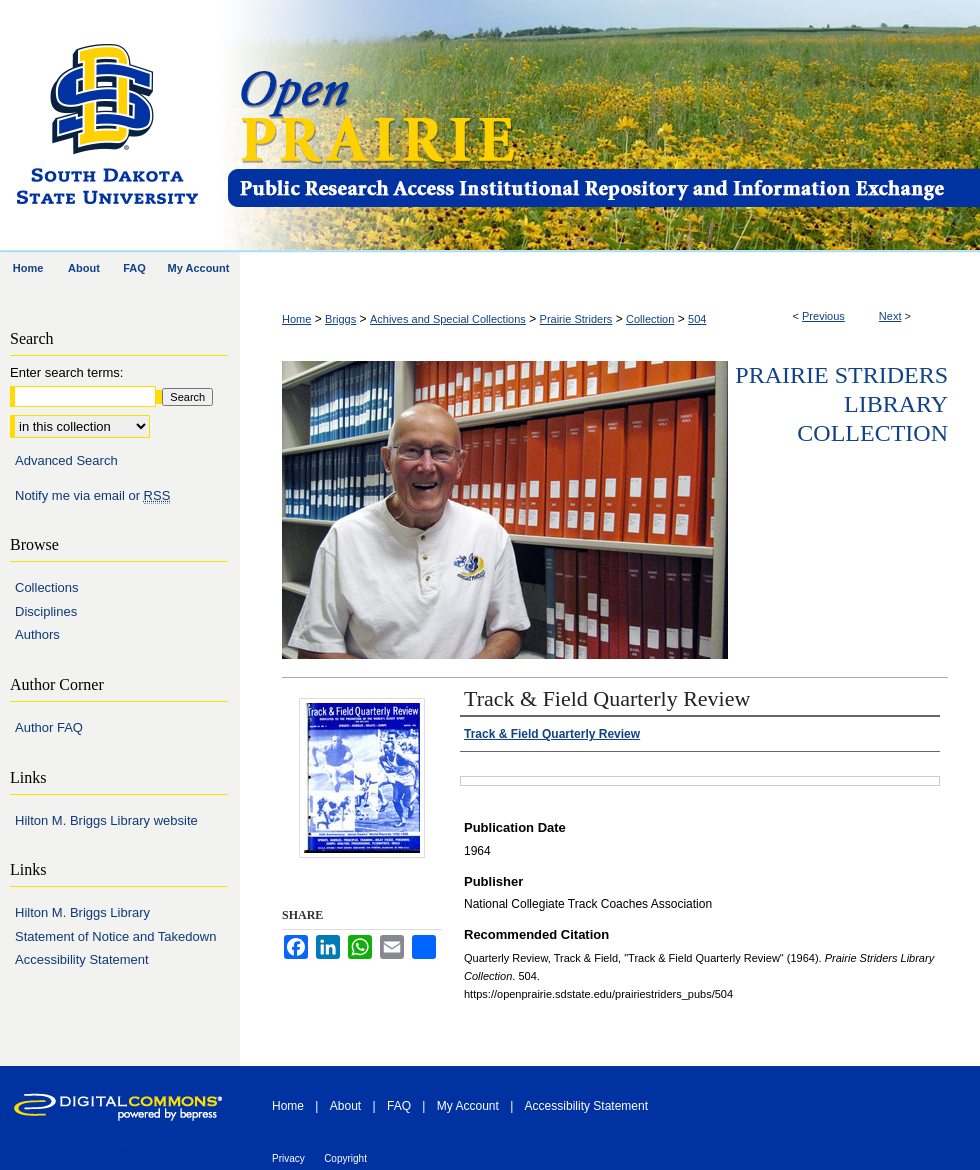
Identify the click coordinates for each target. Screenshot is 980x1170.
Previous (823, 316)
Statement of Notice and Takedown (115, 936)
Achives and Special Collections (448, 319)
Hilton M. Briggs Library (82, 912)
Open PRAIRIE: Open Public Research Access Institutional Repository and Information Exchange (602, 126)
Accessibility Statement (82, 959)
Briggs (340, 319)
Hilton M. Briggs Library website (106, 820)
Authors (37, 634)
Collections (47, 587)
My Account (468, 1106)
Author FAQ (49, 727)
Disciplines (46, 611)
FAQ (399, 1106)
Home (296, 319)
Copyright (345, 1158)
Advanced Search (66, 460)
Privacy (288, 1158)
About (345, 1106)
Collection (650, 319)
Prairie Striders (576, 319)
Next (890, 316)
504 (697, 319)
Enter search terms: (66, 372)
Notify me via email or (92, 496)
